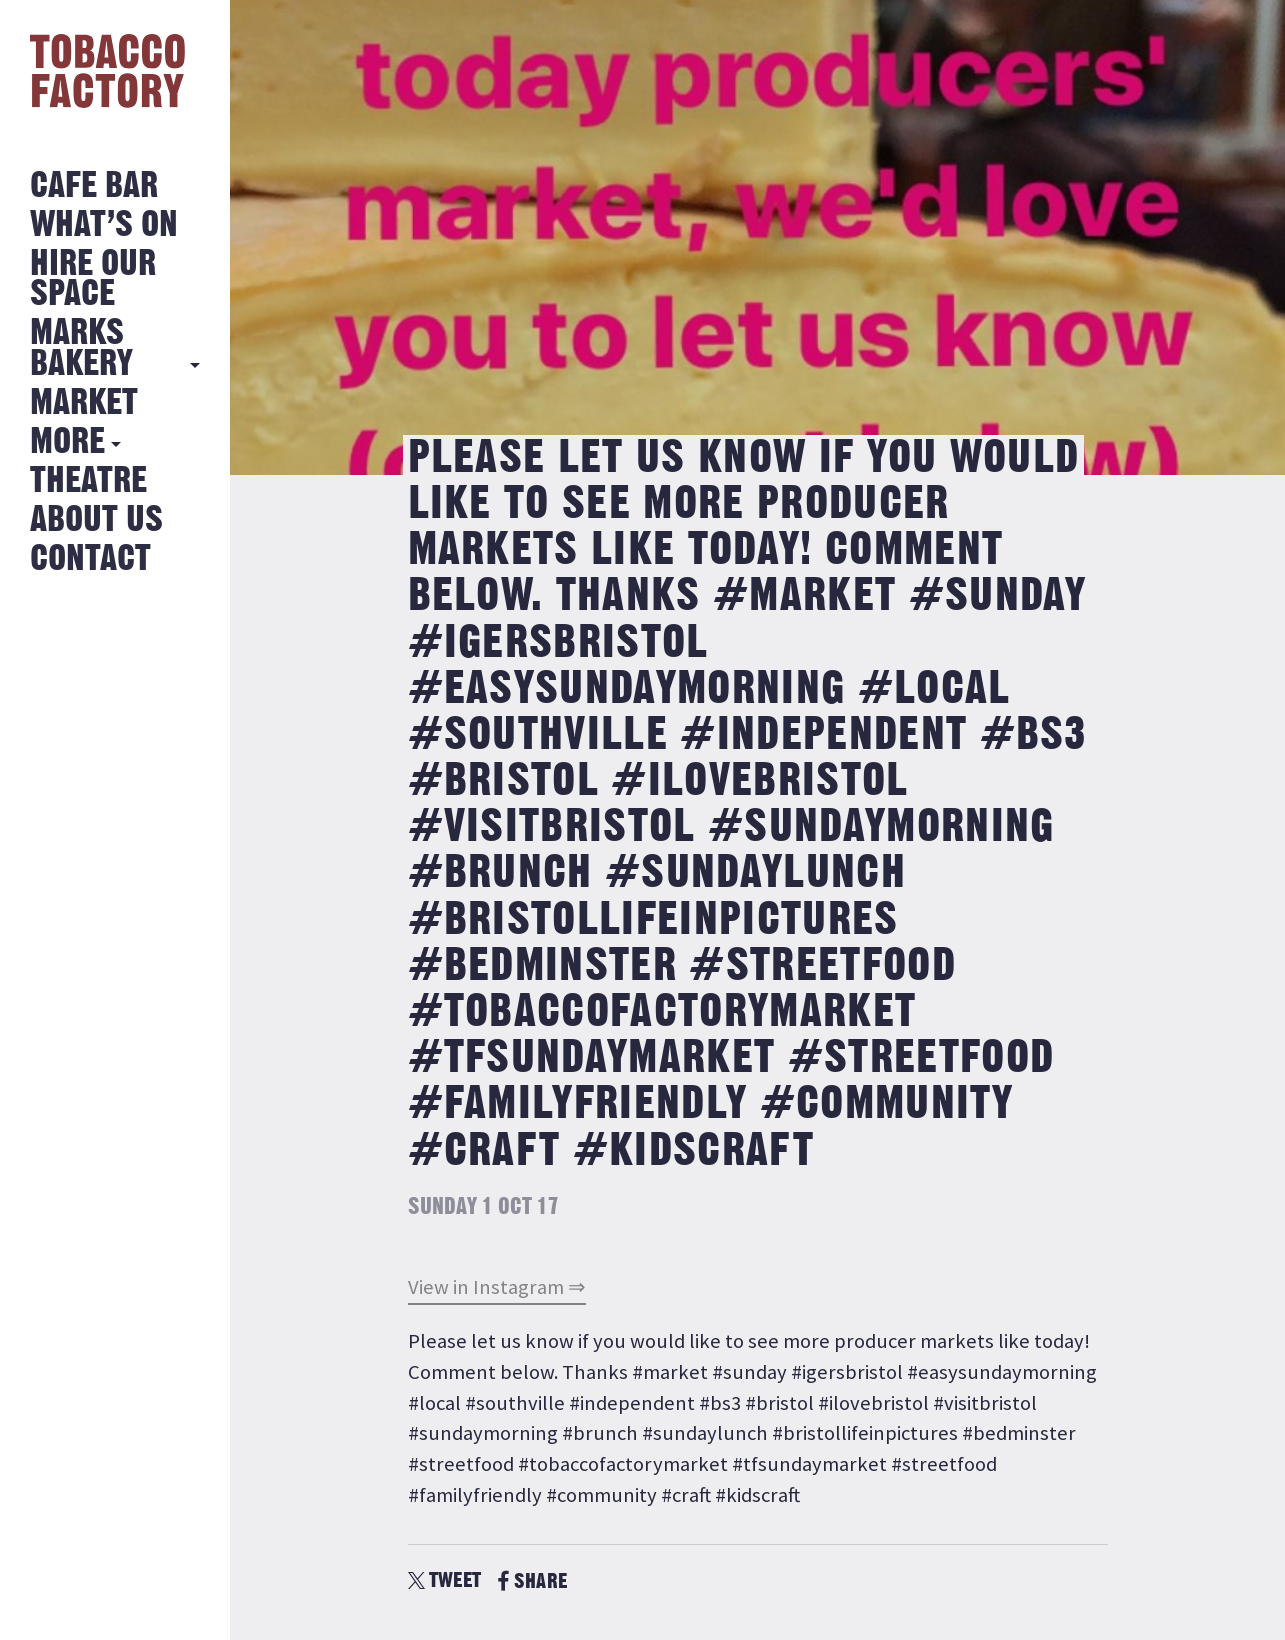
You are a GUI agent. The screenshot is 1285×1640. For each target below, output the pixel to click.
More (67, 442)
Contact (90, 559)
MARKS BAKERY (81, 348)
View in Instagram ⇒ (497, 1287)
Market (84, 403)
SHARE (532, 1581)
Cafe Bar (94, 186)
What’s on (104, 225)
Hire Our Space (93, 279)
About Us (96, 520)
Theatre (88, 481)
